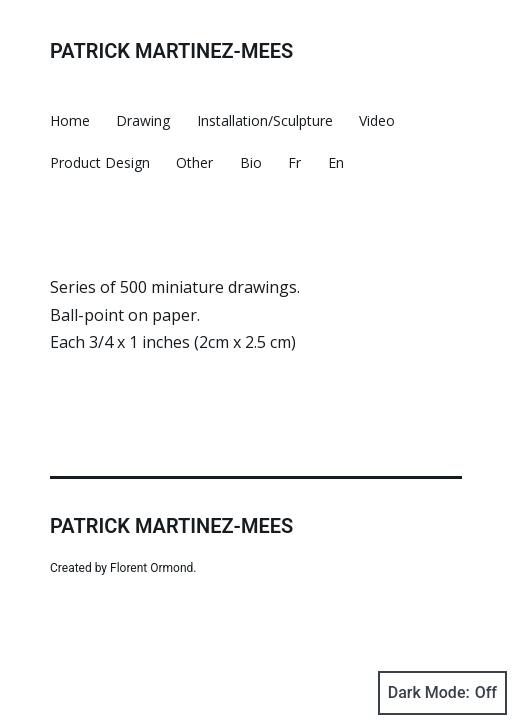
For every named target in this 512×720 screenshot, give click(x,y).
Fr (294, 162)
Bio (251, 162)
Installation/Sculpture (265, 120)
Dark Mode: (442, 693)
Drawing (143, 120)
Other (194, 162)
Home (70, 120)
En (336, 162)
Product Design (100, 162)
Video (377, 120)
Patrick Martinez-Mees (171, 51)
